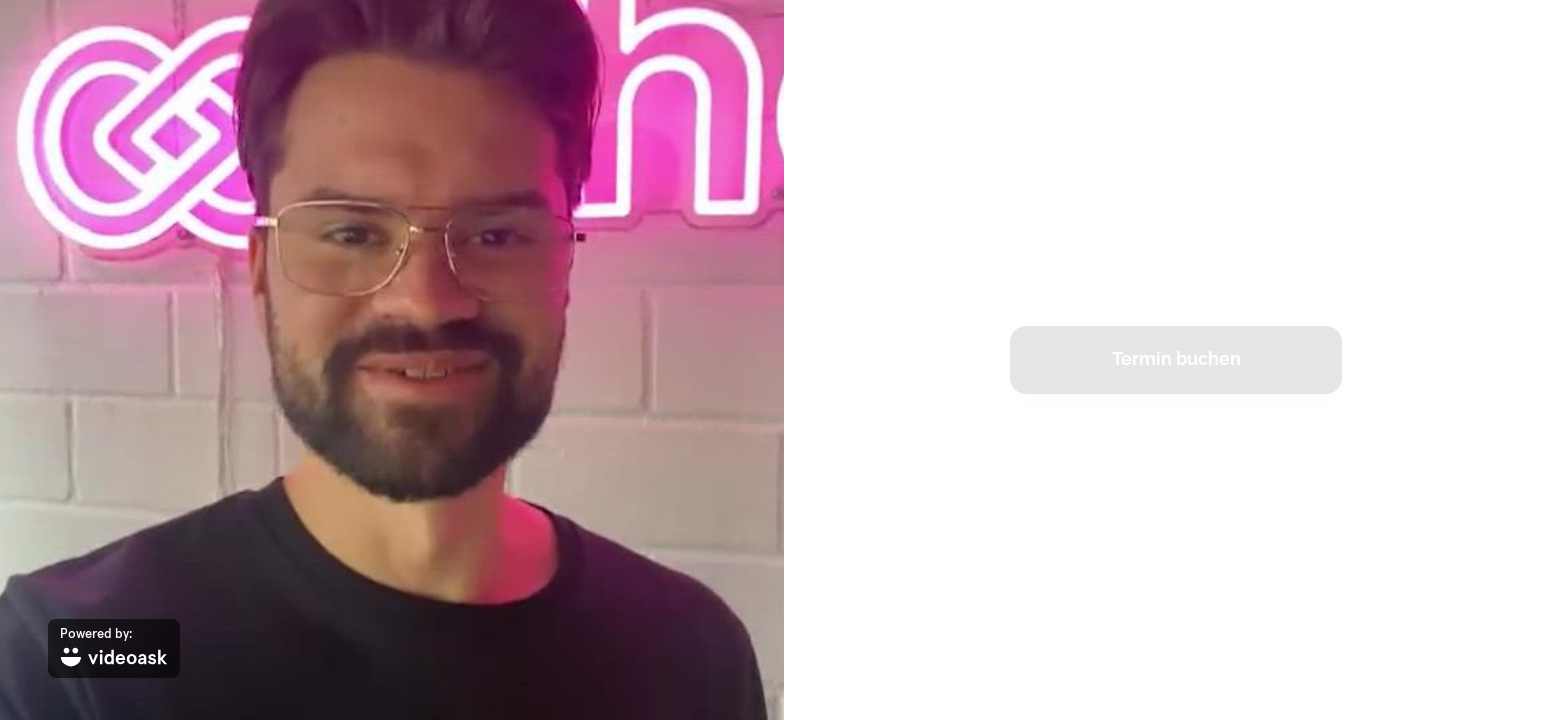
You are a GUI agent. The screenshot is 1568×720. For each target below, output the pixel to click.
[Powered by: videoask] (114, 648)
